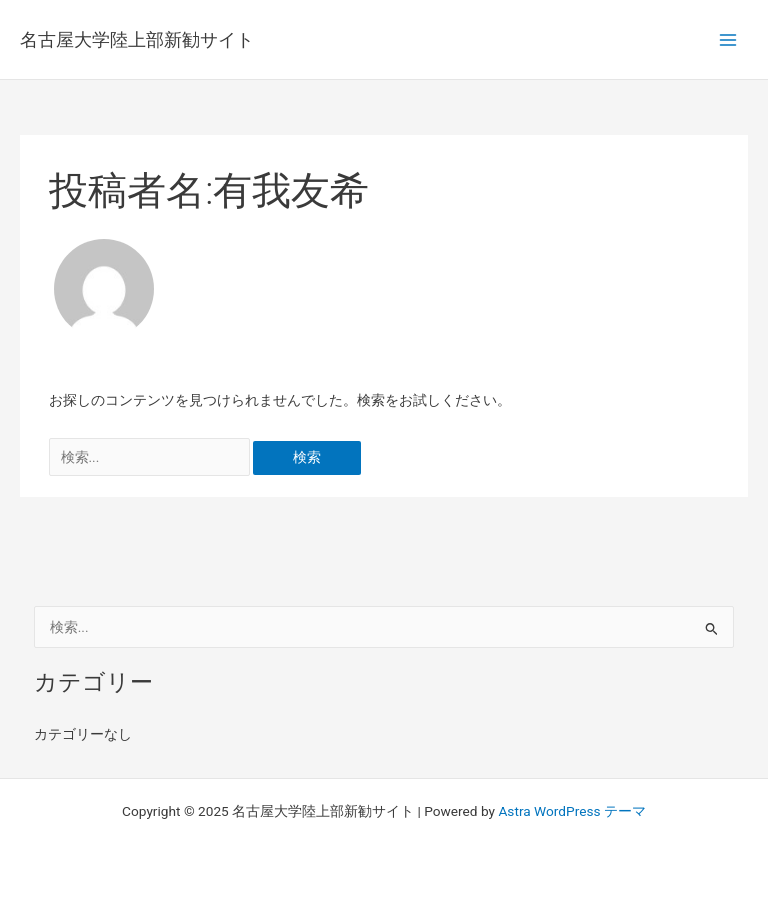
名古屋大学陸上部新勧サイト (137, 39)
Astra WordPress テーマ (571, 811)
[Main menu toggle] (728, 39)
